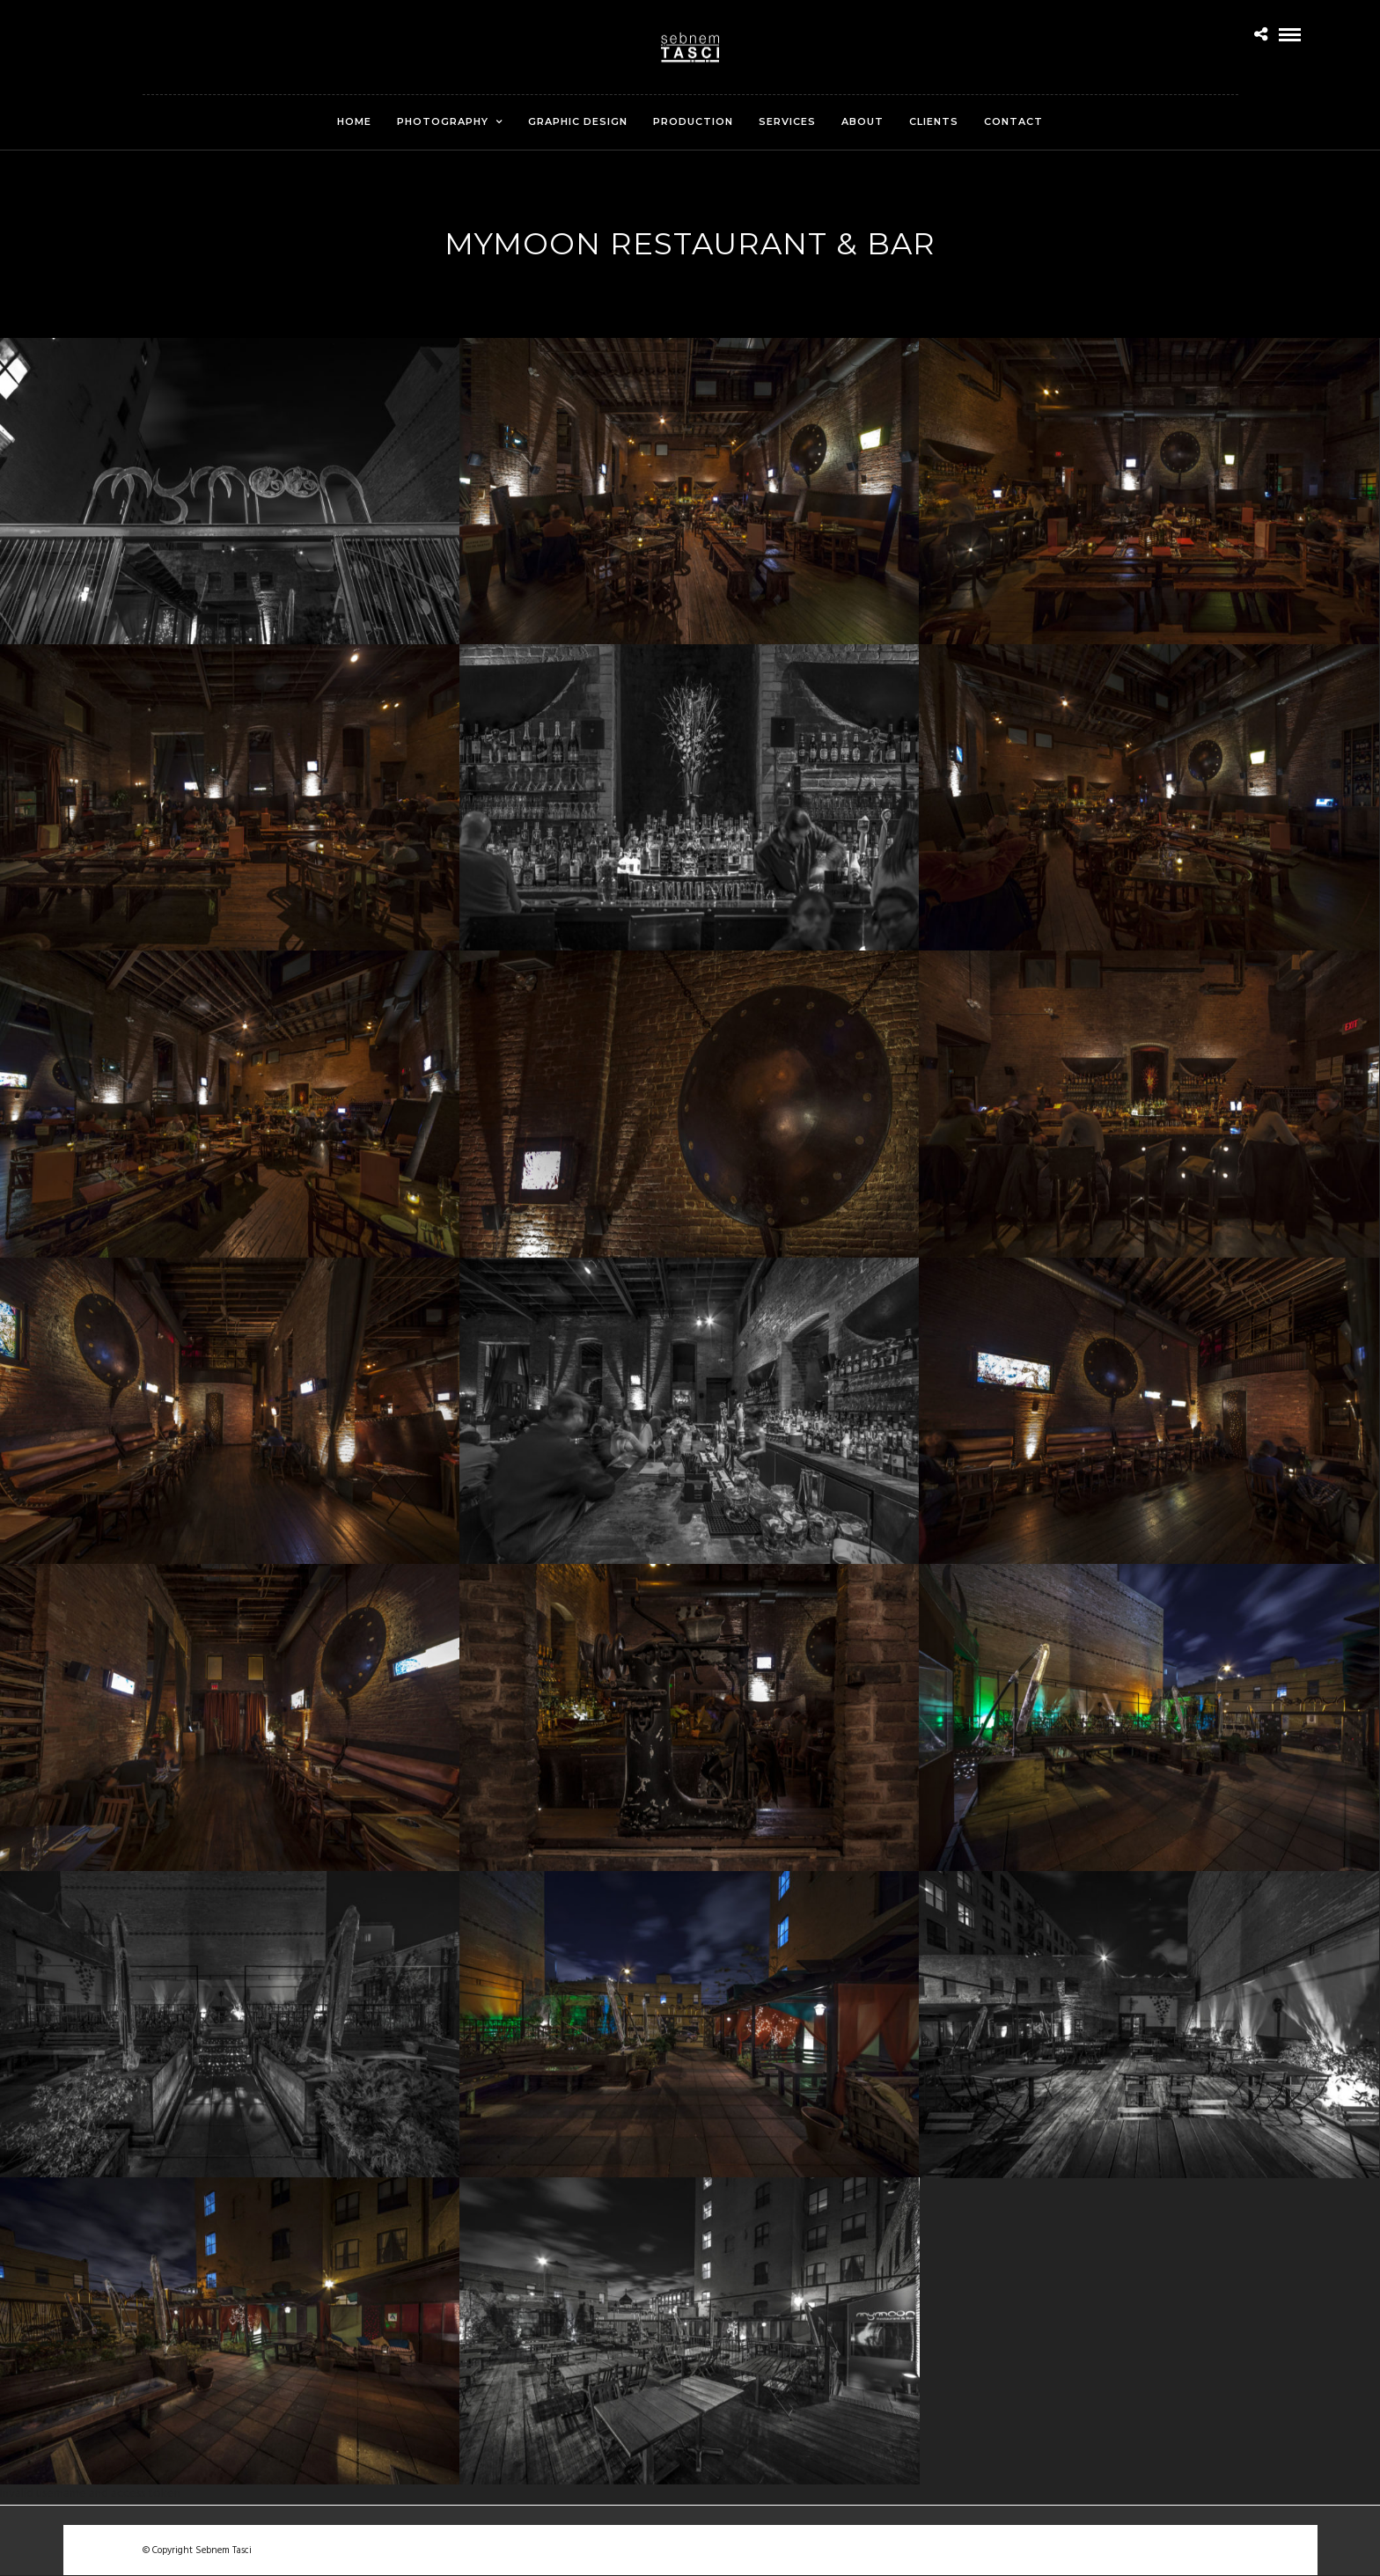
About (862, 121)
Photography (442, 121)
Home (354, 121)
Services (787, 121)
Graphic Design (578, 121)
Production (693, 121)
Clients (933, 121)
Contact (1013, 121)
